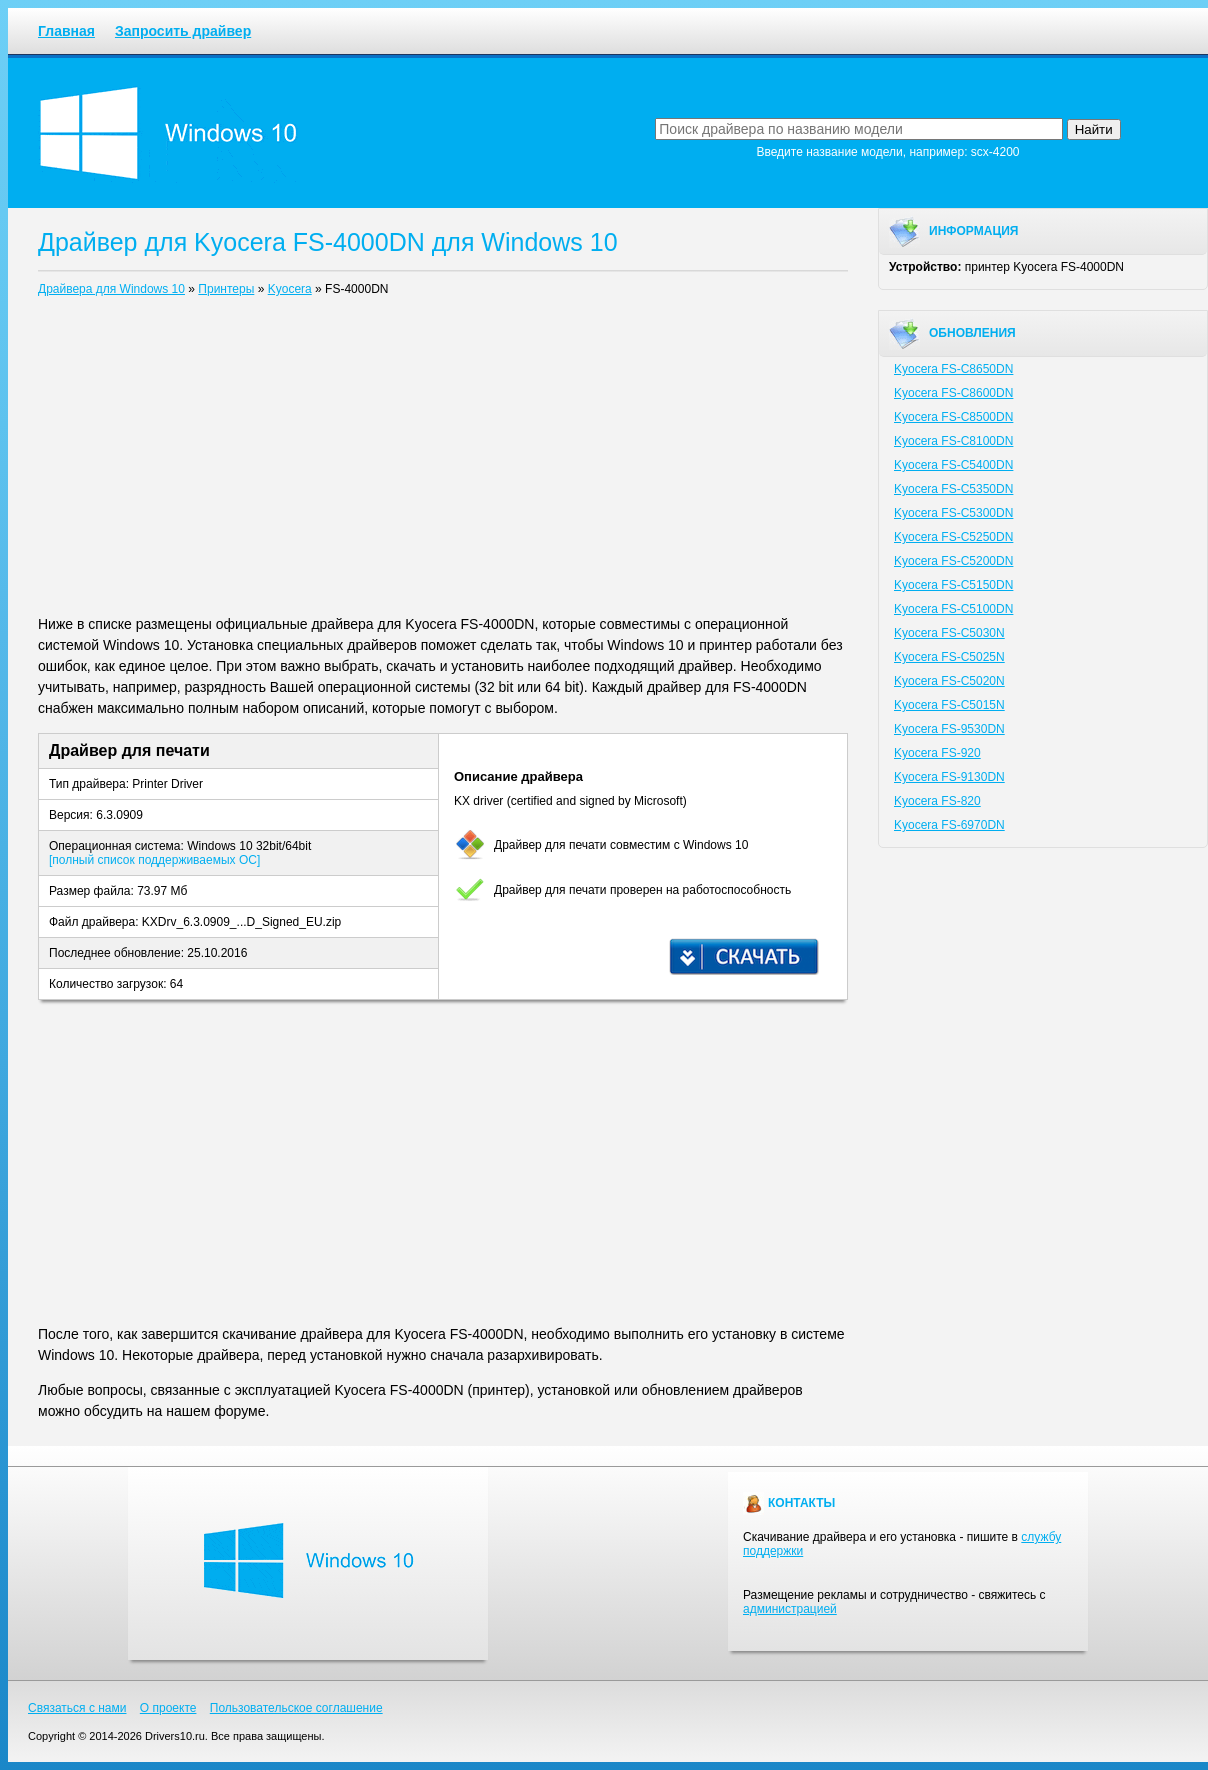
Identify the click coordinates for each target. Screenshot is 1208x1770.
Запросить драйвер (183, 31)
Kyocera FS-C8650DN (953, 369)
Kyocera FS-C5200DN (953, 561)
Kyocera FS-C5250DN (953, 537)
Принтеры (226, 289)
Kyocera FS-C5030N (949, 633)
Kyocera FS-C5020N (949, 681)
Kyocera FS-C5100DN (953, 609)
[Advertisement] (443, 460)
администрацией (790, 1609)
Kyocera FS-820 (937, 801)
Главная (66, 31)
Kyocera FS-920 (937, 753)
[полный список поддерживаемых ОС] (154, 860)
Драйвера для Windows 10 (111, 289)
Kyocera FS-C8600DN (953, 393)
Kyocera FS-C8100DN (953, 441)
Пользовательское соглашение (296, 1708)
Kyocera (290, 289)
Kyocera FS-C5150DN (953, 585)
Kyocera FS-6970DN (949, 825)
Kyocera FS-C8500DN (953, 417)
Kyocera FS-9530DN (949, 729)
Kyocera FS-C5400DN (953, 465)
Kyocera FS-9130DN (949, 777)
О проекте (168, 1708)
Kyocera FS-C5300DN (953, 513)
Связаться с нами (77, 1708)
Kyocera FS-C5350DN (953, 489)
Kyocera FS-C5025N (949, 657)
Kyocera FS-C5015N (949, 705)
